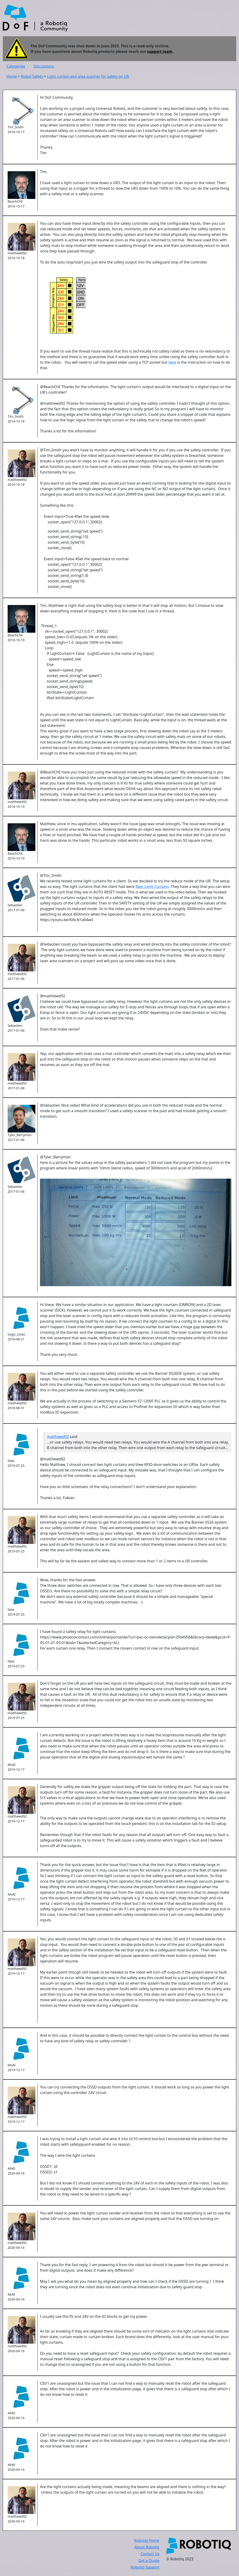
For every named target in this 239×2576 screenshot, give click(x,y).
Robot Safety (32, 76)
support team (159, 51)
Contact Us (150, 2553)
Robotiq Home (146, 2540)
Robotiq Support (145, 2567)
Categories (15, 66)
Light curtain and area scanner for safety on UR (88, 76)
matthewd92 (58, 1436)
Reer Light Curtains (152, 886)
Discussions (44, 66)
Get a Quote (148, 2560)
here (172, 362)
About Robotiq (146, 2547)
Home (11, 76)
